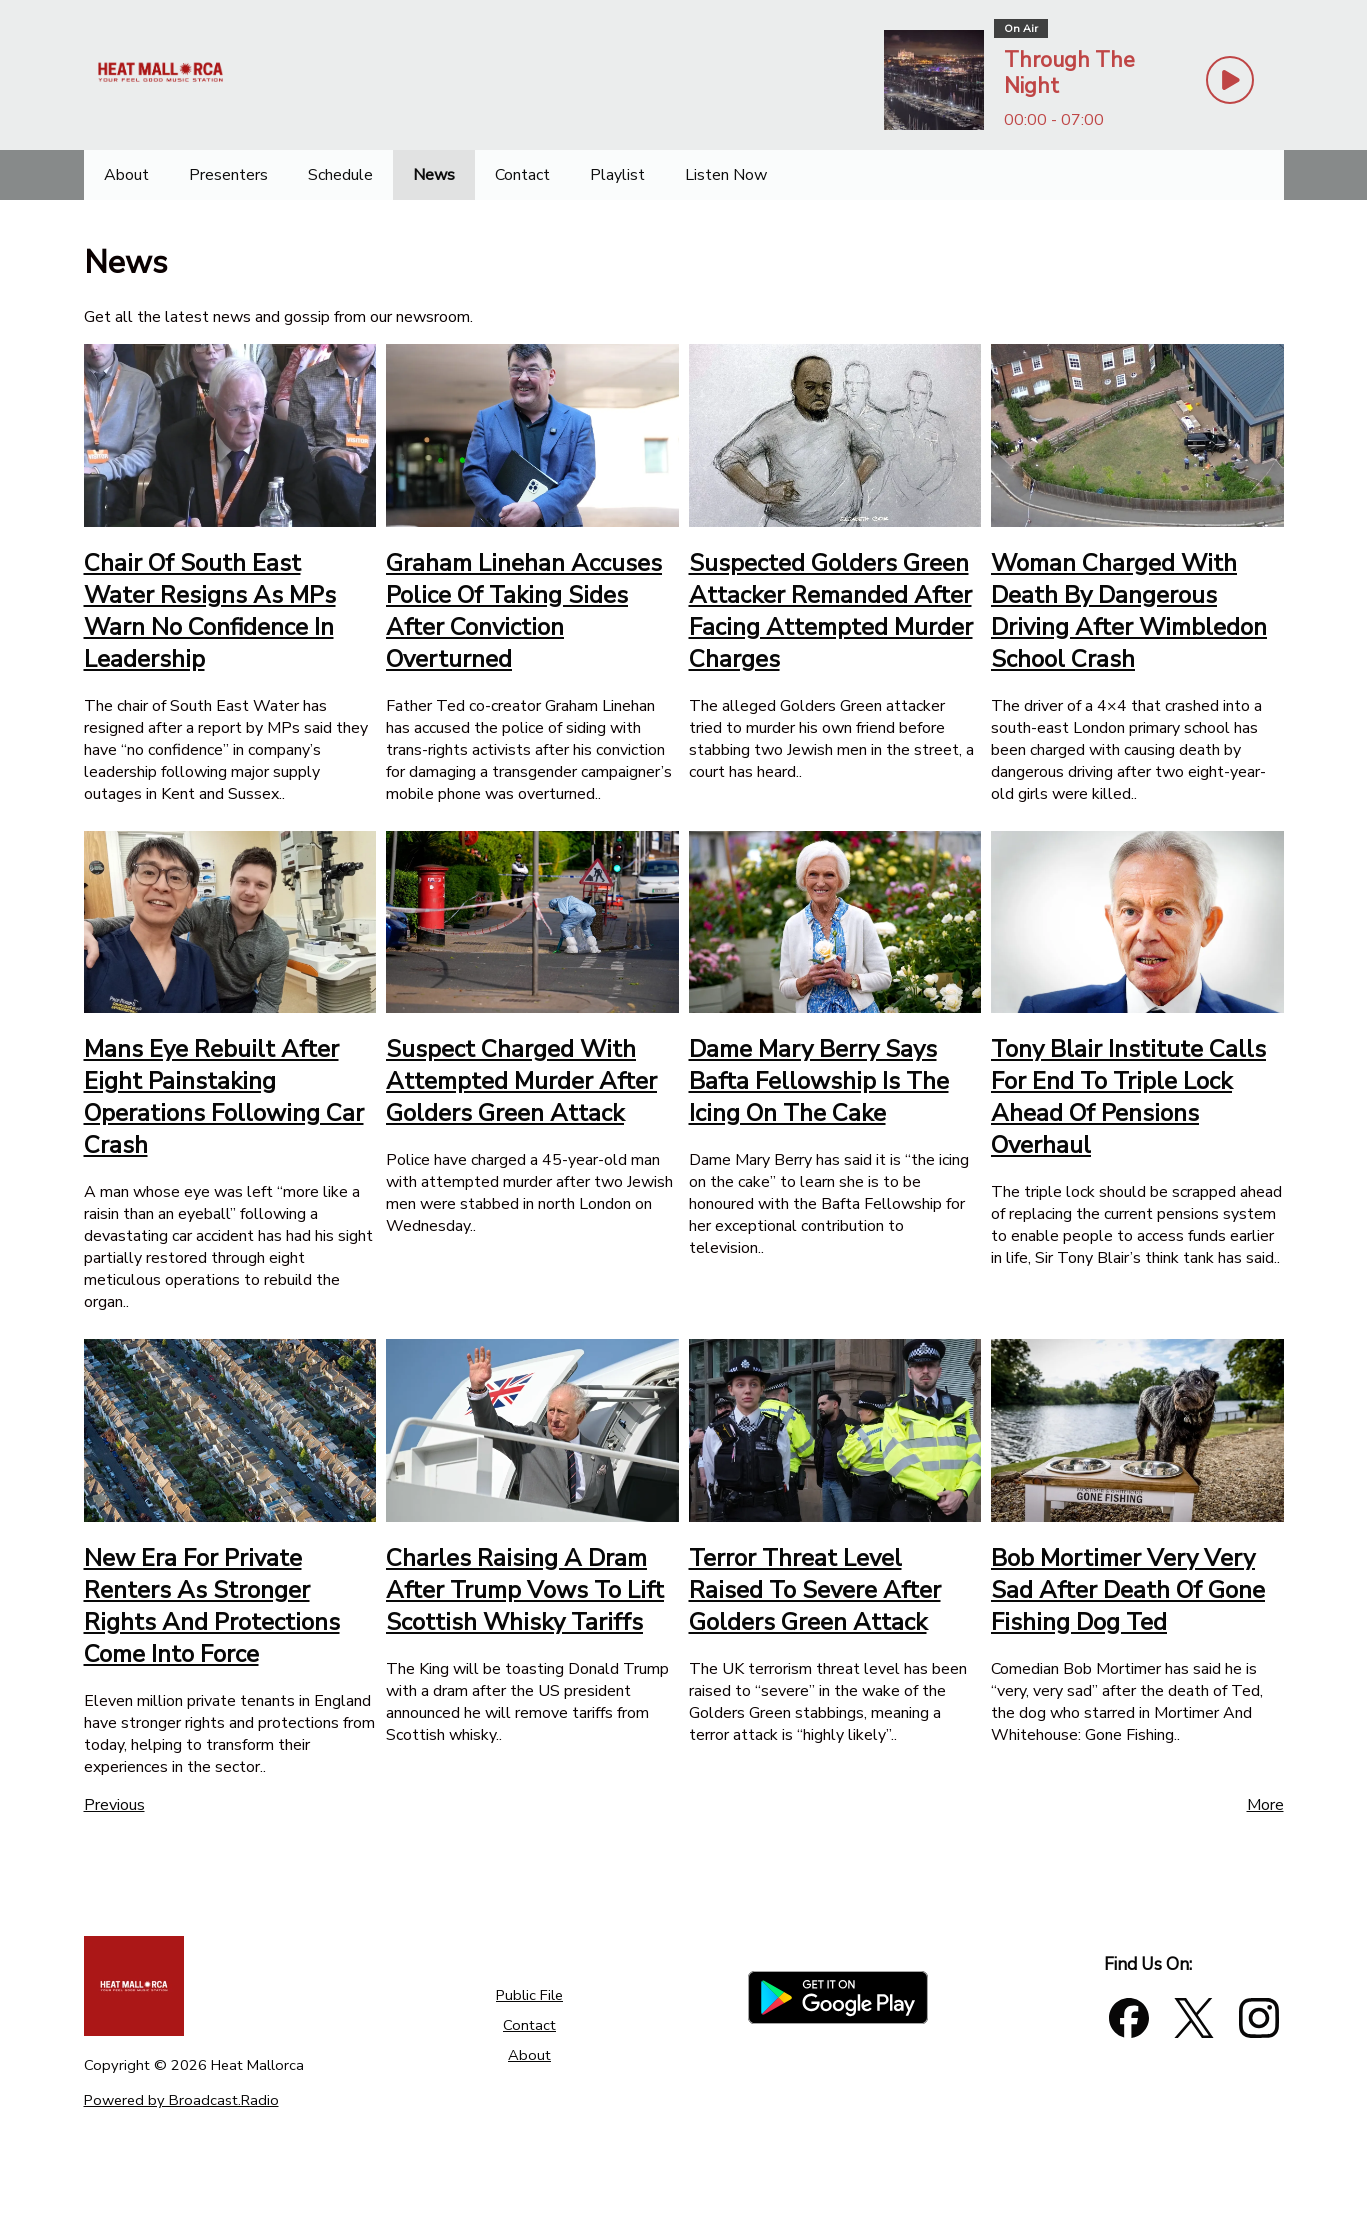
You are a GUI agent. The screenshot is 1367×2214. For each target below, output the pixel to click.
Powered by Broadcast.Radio (181, 2100)
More (1265, 1805)
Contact (529, 2025)
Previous (114, 1805)
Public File (529, 1995)
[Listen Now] (726, 175)
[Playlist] (617, 175)
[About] (126, 175)
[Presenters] (228, 175)
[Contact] (522, 175)
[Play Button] (1230, 80)
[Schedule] (340, 175)
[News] (434, 175)
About (529, 2055)
